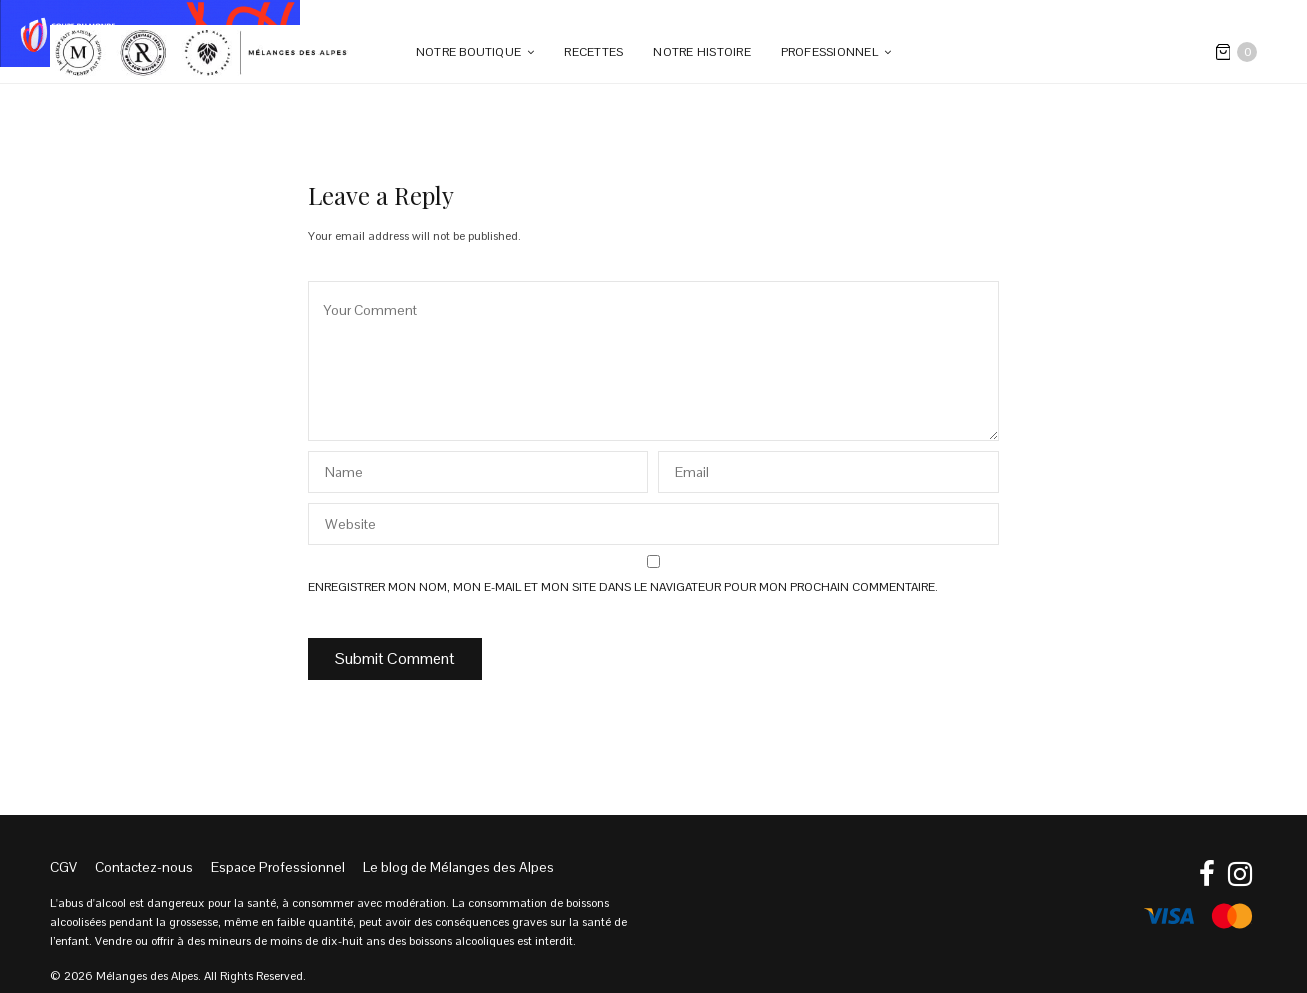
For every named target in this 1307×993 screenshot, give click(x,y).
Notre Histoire (701, 52)
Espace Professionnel (278, 867)
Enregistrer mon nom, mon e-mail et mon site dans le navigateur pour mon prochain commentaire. (623, 587)
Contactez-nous (144, 867)
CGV (63, 867)
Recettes (593, 52)
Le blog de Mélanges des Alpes (458, 867)
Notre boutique (468, 52)
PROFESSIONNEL (829, 52)
